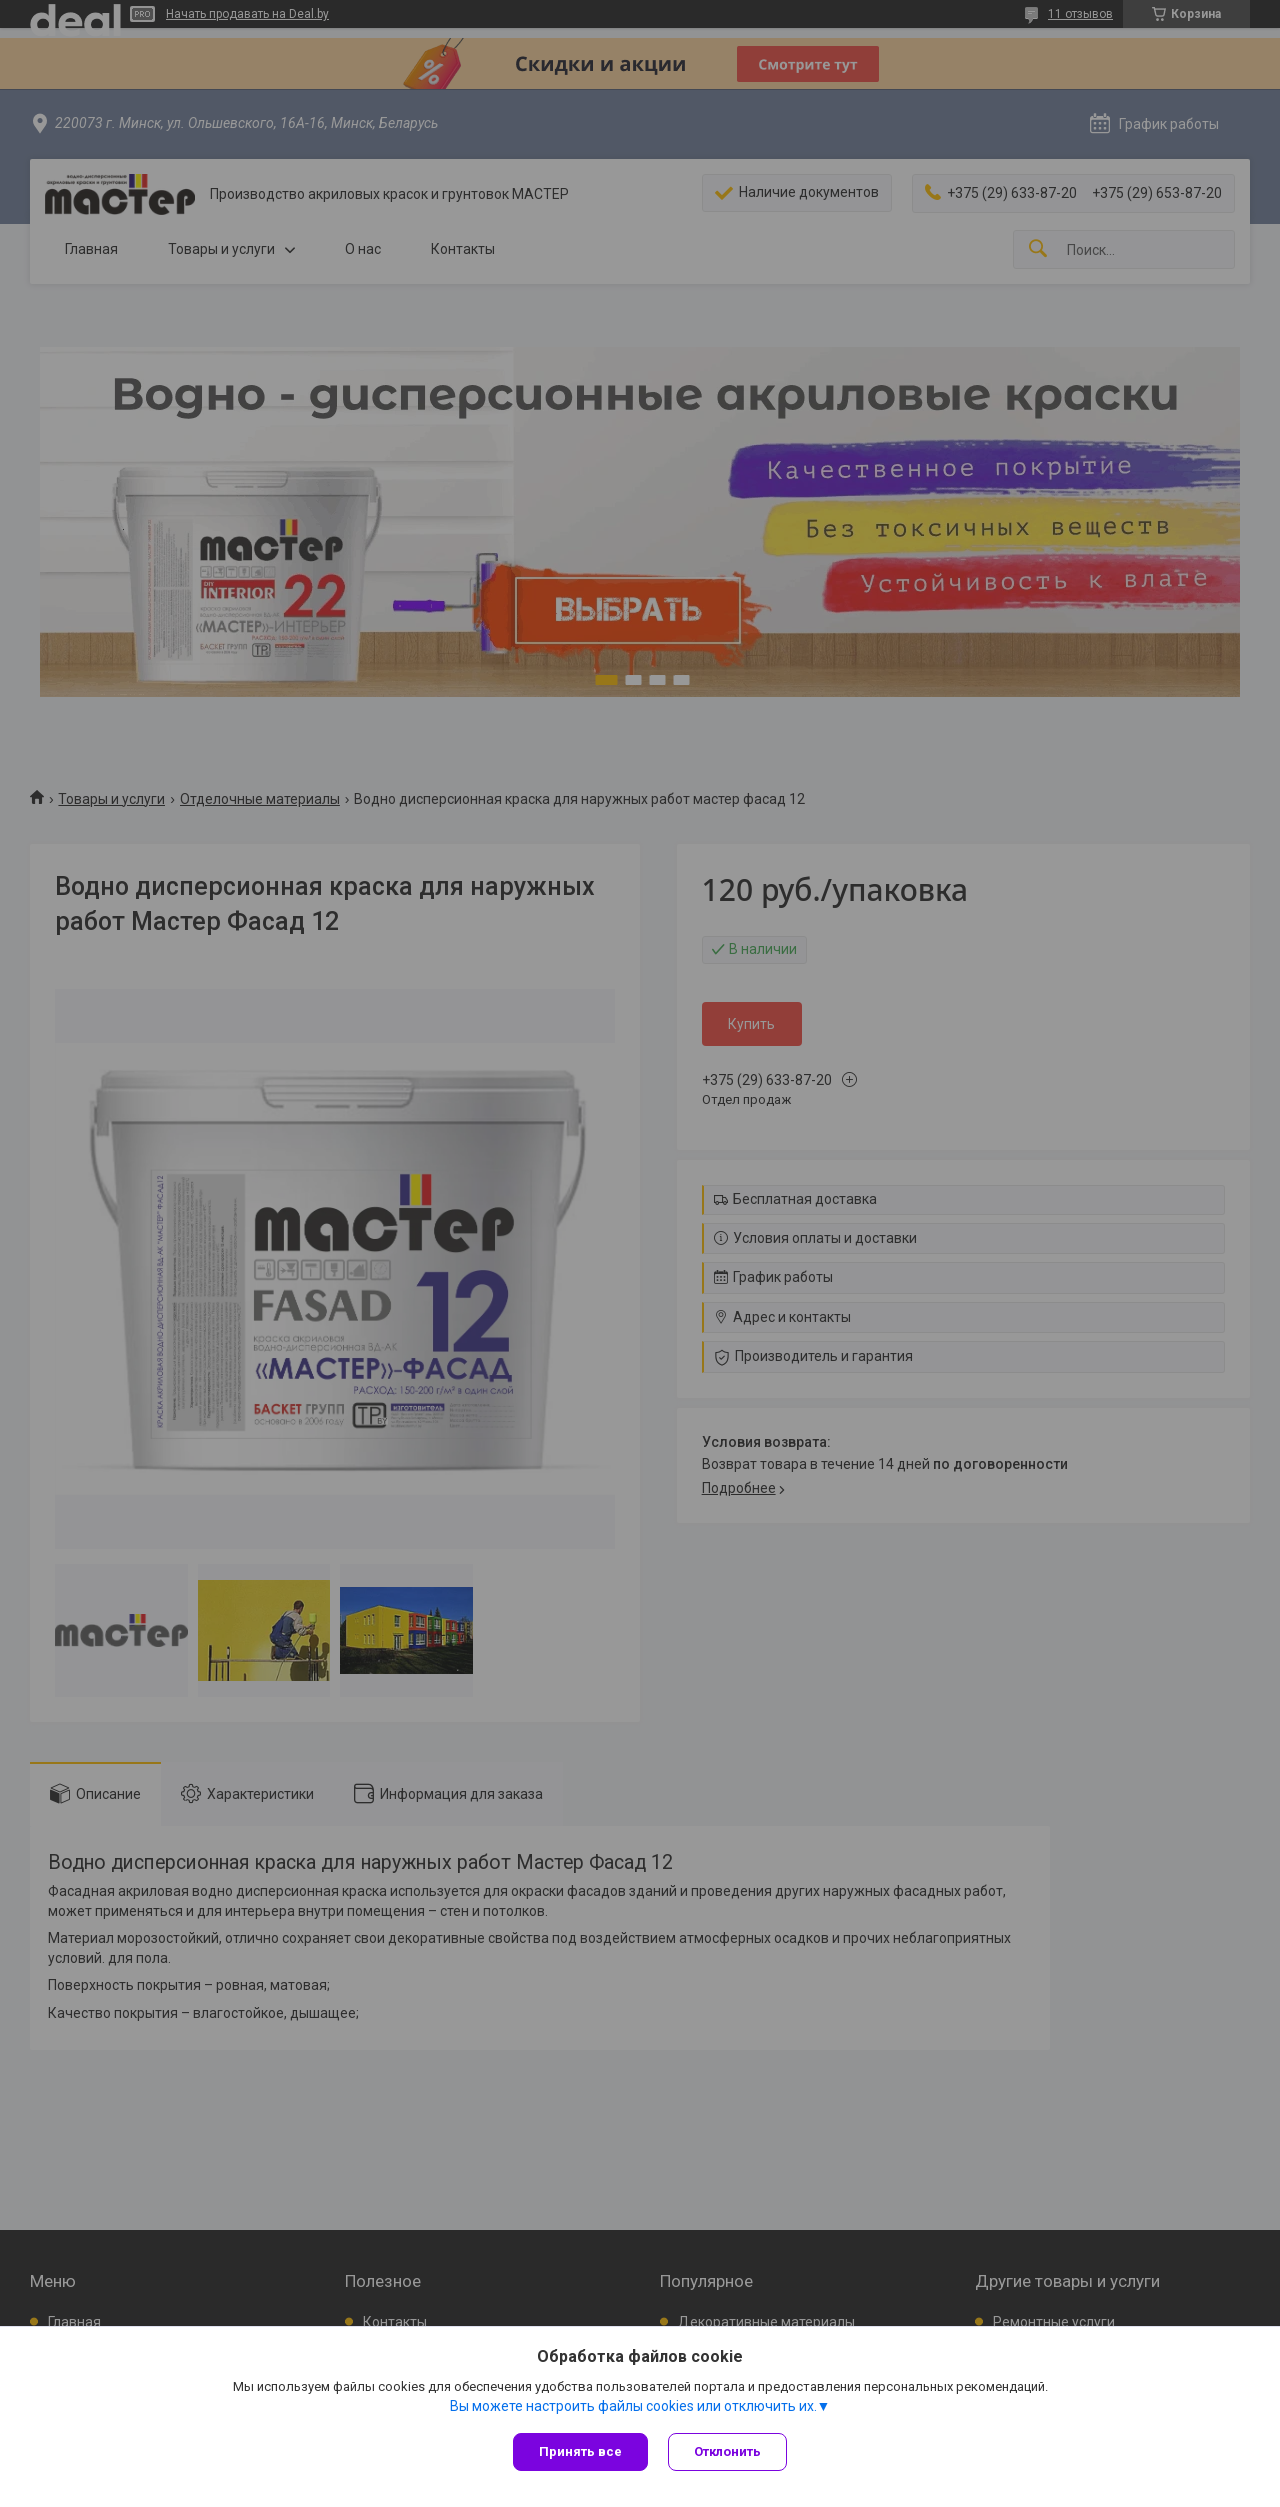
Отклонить (727, 2451)
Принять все (580, 2451)
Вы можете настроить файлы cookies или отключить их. (633, 2406)
